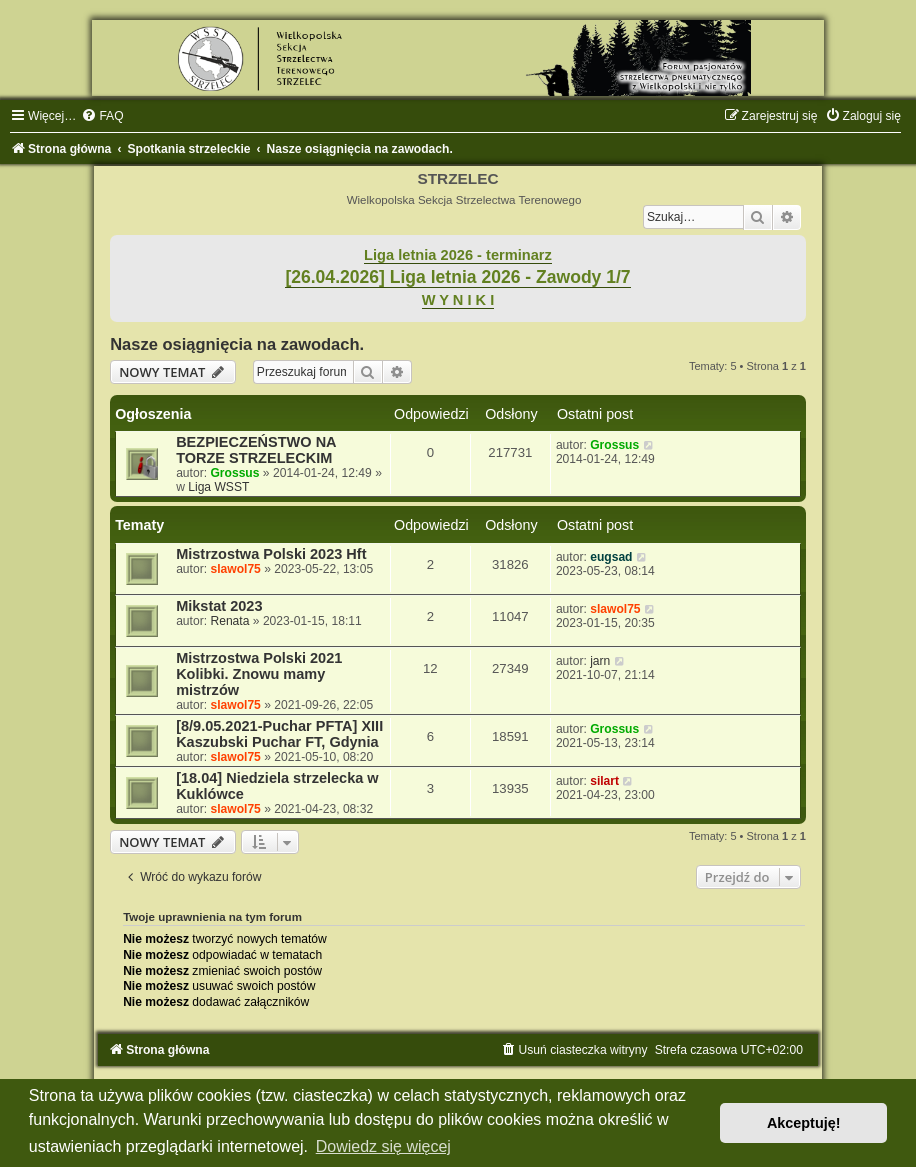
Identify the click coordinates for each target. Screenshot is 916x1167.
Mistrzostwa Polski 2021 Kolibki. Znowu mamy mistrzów (259, 674)
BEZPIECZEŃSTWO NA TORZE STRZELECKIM (256, 450)
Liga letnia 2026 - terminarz (458, 255)
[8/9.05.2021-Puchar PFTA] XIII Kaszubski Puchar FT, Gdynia (279, 734)
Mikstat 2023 (219, 606)
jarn (600, 661)
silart (604, 781)
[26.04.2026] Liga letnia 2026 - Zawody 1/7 (457, 277)
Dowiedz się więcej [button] (383, 1146)
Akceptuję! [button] (804, 1123)
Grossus (234, 473)
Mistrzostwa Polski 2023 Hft (271, 554)
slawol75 (235, 569)
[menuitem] (102, 116)
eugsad (611, 557)
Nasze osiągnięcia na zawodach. (237, 344)
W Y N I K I (458, 300)
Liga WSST (218, 487)
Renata (229, 621)
